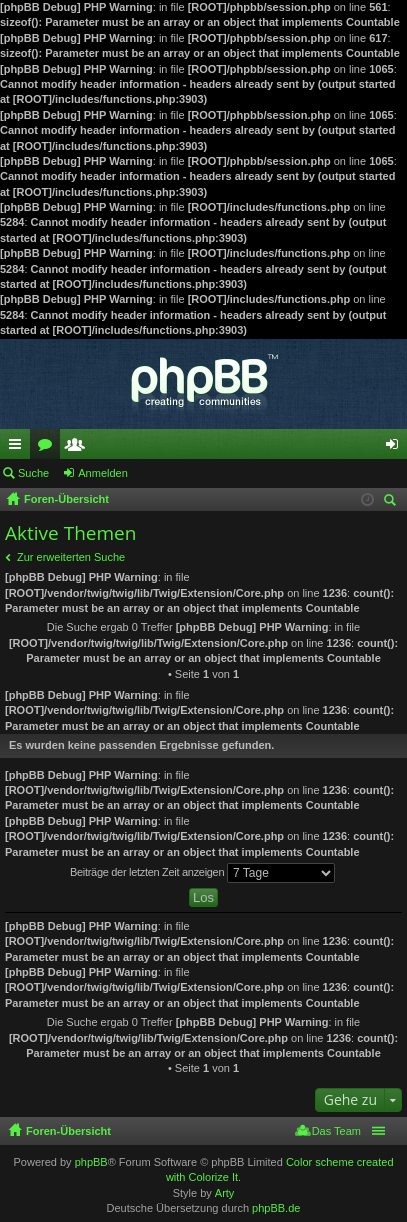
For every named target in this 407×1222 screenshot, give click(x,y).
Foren (49, 448)
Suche (33, 473)
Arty (225, 1193)
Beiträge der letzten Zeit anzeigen (202, 873)
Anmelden (103, 473)
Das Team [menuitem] (336, 1131)
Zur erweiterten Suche (71, 557)
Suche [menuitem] (393, 502)
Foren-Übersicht (68, 1131)
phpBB (91, 1162)
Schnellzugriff (19, 448)
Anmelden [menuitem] (396, 448)
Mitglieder (79, 448)
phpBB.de (276, 1208)
